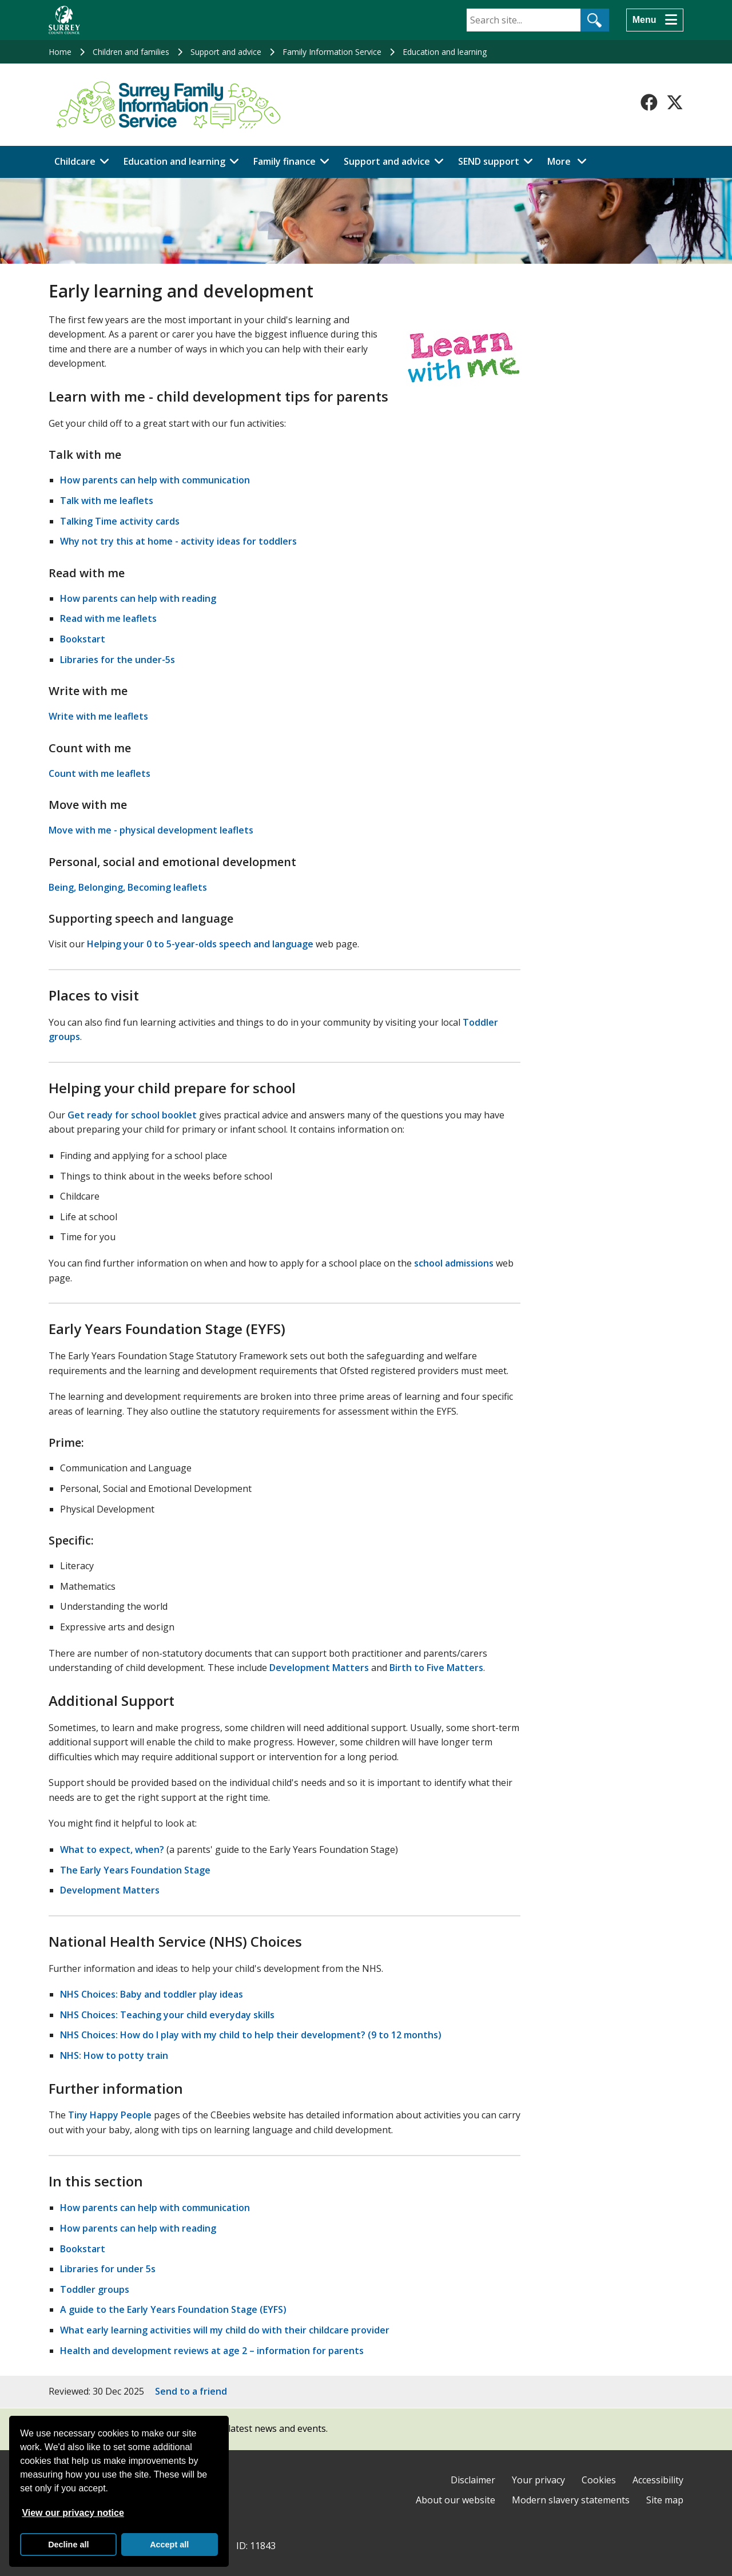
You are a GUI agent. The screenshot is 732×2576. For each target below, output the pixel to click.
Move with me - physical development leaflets (151, 830)
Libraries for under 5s (108, 2269)
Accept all (169, 2544)
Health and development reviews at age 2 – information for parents (212, 2350)
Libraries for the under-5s (117, 659)
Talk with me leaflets (106, 500)
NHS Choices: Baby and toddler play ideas (151, 1994)
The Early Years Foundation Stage (135, 1870)
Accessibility (657, 2480)
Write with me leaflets (98, 716)
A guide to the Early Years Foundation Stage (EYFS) (173, 2309)
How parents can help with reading (138, 598)
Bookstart (82, 639)
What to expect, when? (112, 1849)
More (570, 161)
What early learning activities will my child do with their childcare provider (224, 2330)
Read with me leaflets (108, 618)
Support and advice (225, 51)
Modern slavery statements (571, 2500)
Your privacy (538, 2480)
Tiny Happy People (110, 2115)
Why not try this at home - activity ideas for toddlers (178, 541)
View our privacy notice (73, 2513)
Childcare (75, 161)
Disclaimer (473, 2480)
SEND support (488, 161)
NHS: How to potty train (114, 2055)
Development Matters (319, 1667)
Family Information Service (332, 51)
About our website (455, 2500)
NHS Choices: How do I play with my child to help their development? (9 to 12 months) (250, 2035)
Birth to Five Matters (436, 1667)
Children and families (131, 51)
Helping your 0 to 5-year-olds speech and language (200, 944)
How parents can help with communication (155, 480)
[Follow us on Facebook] (649, 102)
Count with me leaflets (99, 773)
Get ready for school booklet (132, 1115)
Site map (664, 2500)
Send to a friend (191, 2391)
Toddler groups (94, 2289)
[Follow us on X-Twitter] (674, 102)
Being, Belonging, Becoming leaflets (128, 887)
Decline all (68, 2544)
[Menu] (654, 20)
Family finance (284, 161)
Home (60, 51)
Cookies (599, 2480)
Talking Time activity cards (120, 521)
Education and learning (445, 51)
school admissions (454, 1263)
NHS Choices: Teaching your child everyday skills (167, 2015)
